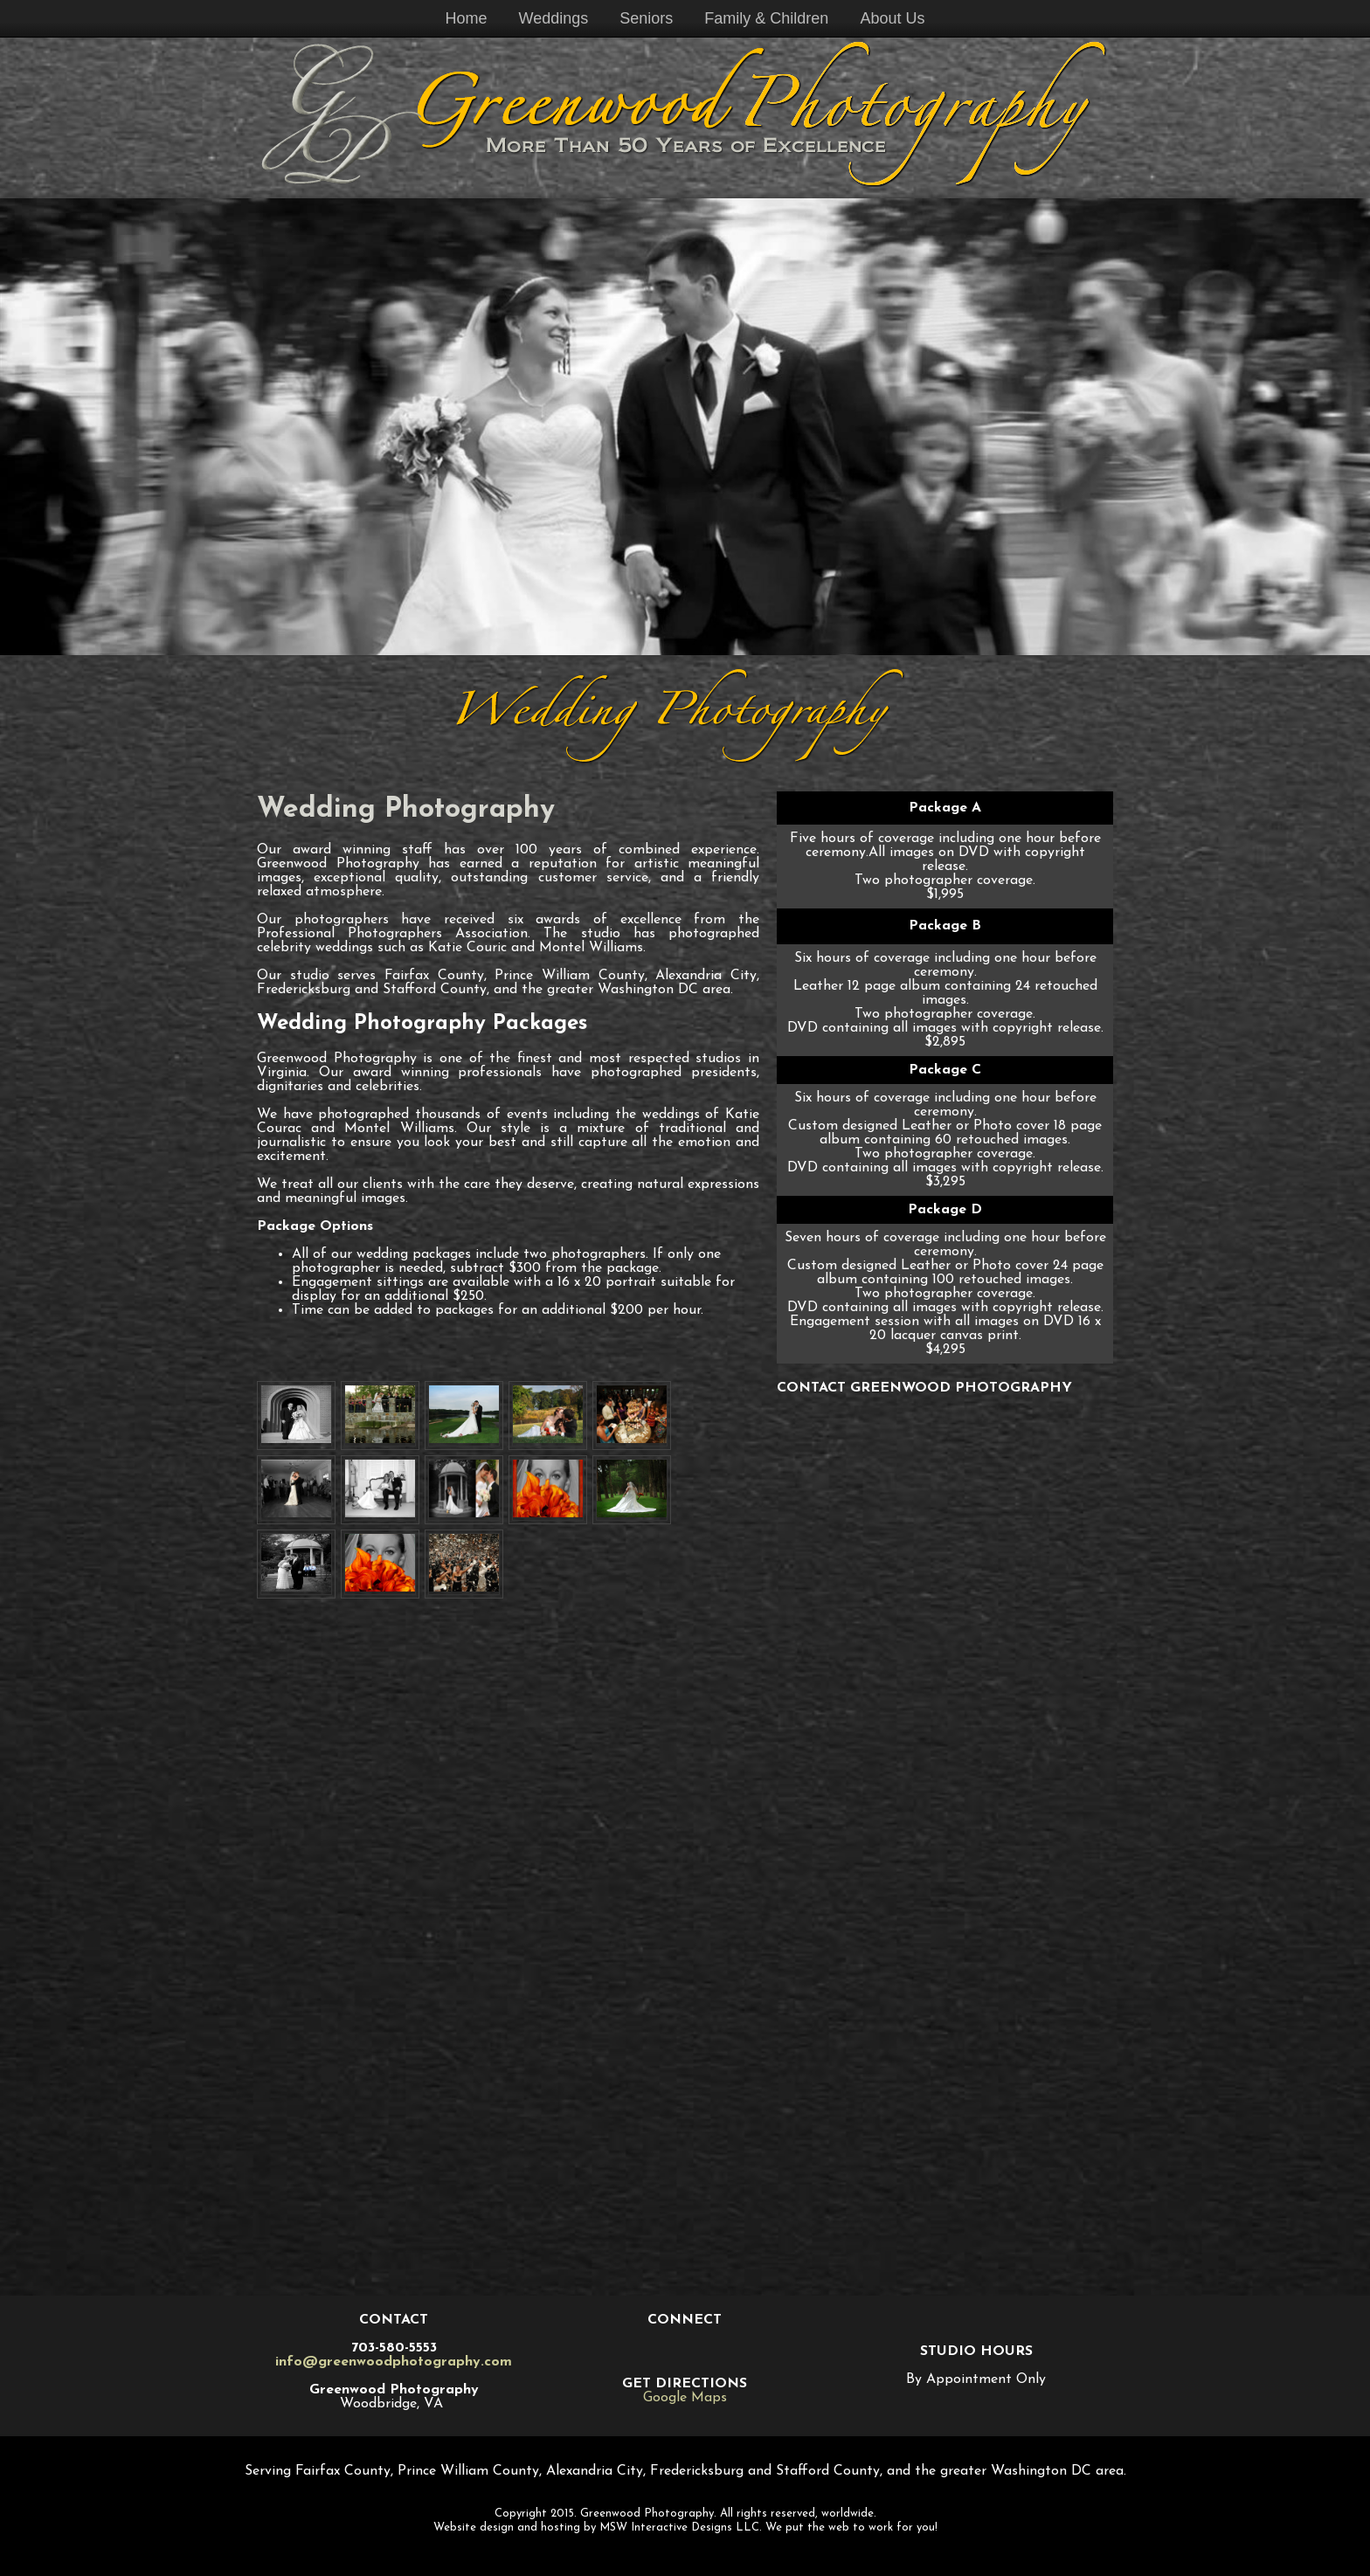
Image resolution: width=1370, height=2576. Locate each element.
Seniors (646, 18)
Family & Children (766, 18)
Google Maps (685, 2398)
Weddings (554, 18)
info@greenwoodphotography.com (393, 2362)
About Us (892, 18)
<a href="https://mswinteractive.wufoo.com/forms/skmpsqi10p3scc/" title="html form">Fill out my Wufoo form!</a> (945, 1839)
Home (467, 18)
